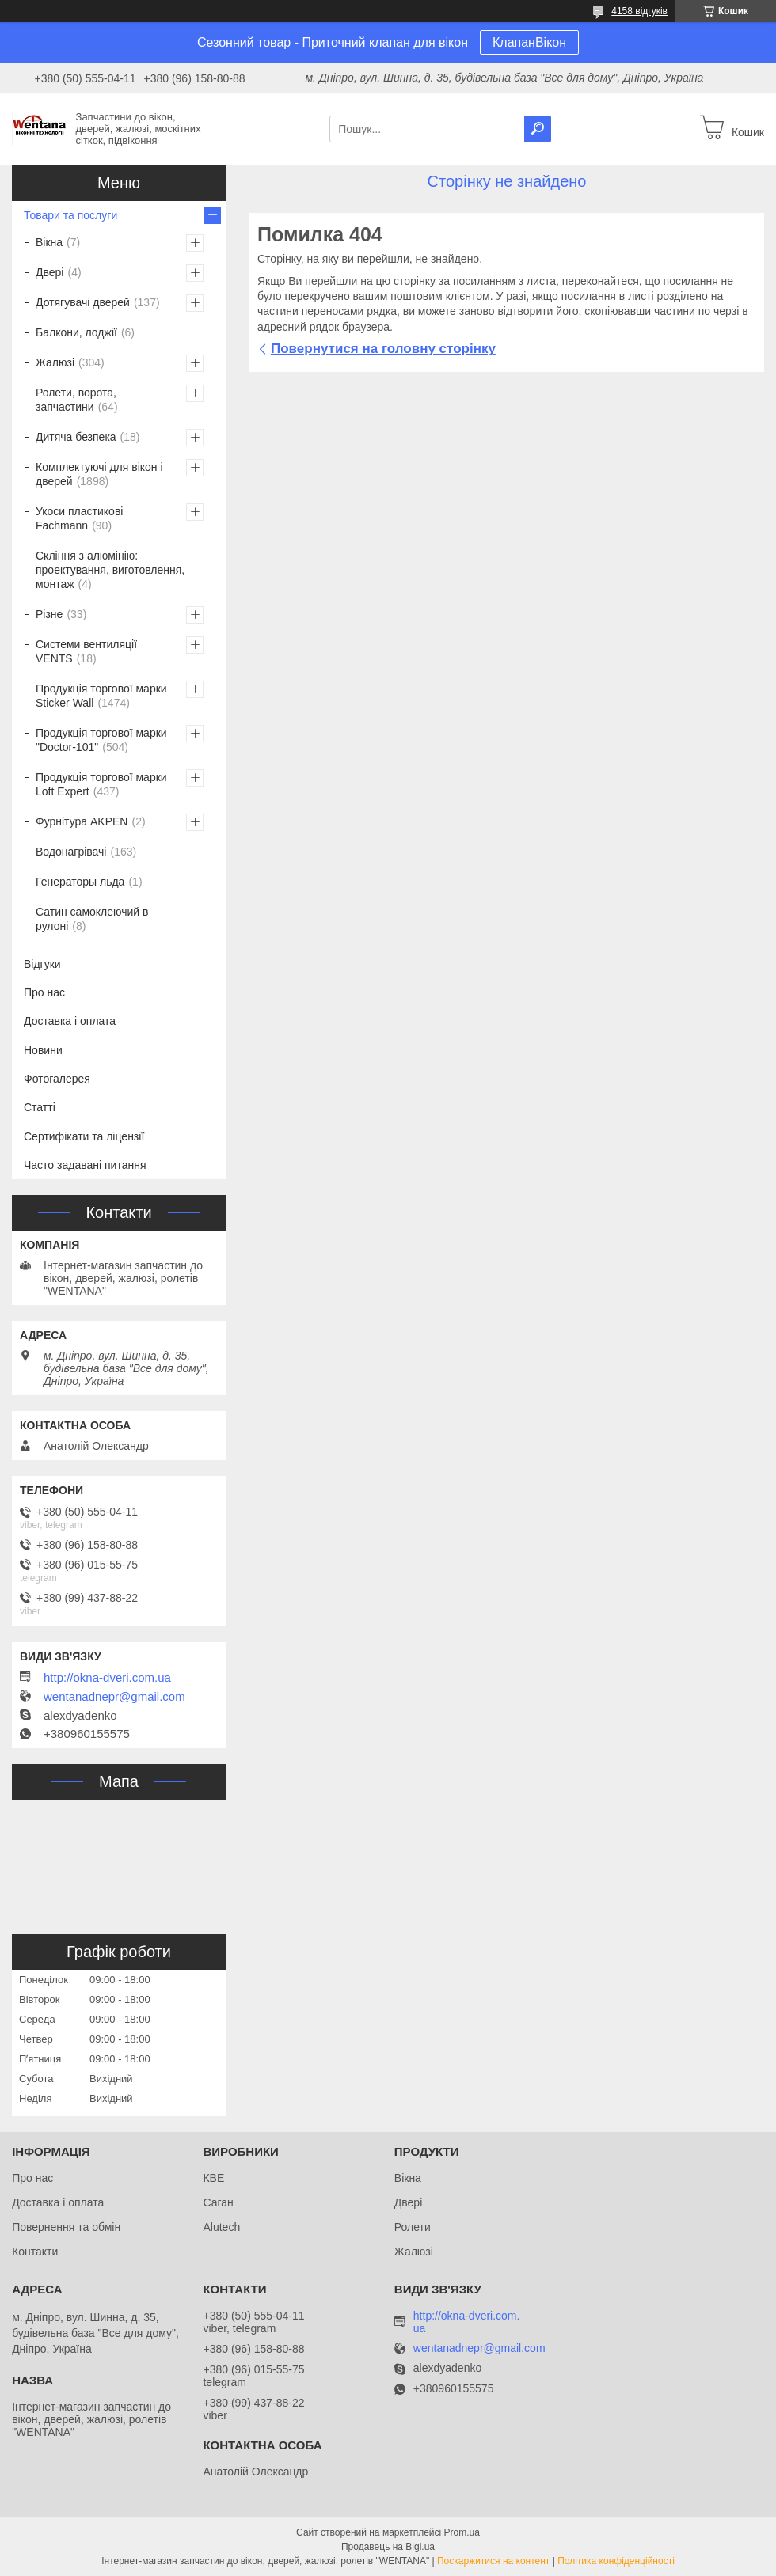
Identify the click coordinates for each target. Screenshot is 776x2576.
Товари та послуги (70, 215)
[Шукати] (537, 129)
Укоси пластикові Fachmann (79, 518)
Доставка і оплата (70, 1021)
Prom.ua (462, 2532)
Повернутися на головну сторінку (383, 348)
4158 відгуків (639, 11)
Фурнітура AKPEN (81, 821)
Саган (218, 2202)
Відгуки (42, 964)
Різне (49, 614)
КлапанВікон (529, 42)
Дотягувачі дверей (83, 302)
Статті (39, 1107)
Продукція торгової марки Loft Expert (101, 784)
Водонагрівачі (71, 851)
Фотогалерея (57, 1078)
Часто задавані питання (85, 1165)
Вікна (49, 242)
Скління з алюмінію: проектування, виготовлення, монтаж (110, 569)
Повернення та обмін (66, 2227)
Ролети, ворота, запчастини (76, 399)
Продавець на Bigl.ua (388, 2546)
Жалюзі (55, 362)
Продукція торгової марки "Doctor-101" (101, 740)
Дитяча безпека (76, 437)
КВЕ (213, 2178)
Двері (49, 272)
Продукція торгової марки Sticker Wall (101, 695)
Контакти (35, 2251)
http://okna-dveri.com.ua (107, 1677)
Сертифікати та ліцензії (84, 1136)
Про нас (44, 992)
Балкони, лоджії (76, 332)
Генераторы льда (80, 881)
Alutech (221, 2227)
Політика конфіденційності (616, 2561)
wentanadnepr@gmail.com (114, 1696)
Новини (43, 1050)
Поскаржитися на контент (493, 2561)
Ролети (412, 2227)
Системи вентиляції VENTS (86, 651)
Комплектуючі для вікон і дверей (99, 474)
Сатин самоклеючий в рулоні (92, 918)
